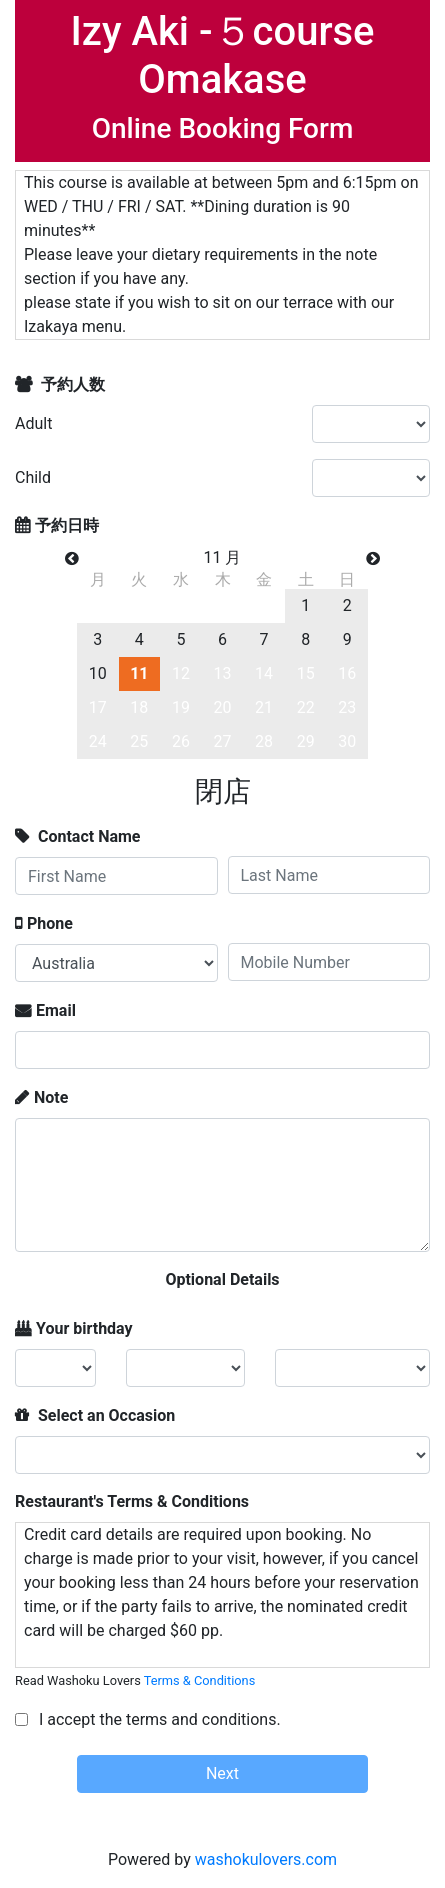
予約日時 (67, 525)
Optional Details (222, 1279)
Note (51, 1097)
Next (222, 1773)
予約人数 (71, 384)
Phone (50, 923)
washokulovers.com (266, 1859)
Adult (33, 423)
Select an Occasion (104, 1415)
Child (33, 477)
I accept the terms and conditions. (158, 1719)
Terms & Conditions (200, 1680)
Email (56, 1010)
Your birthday (84, 1328)
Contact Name (87, 836)
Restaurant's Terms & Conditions (132, 1501)
